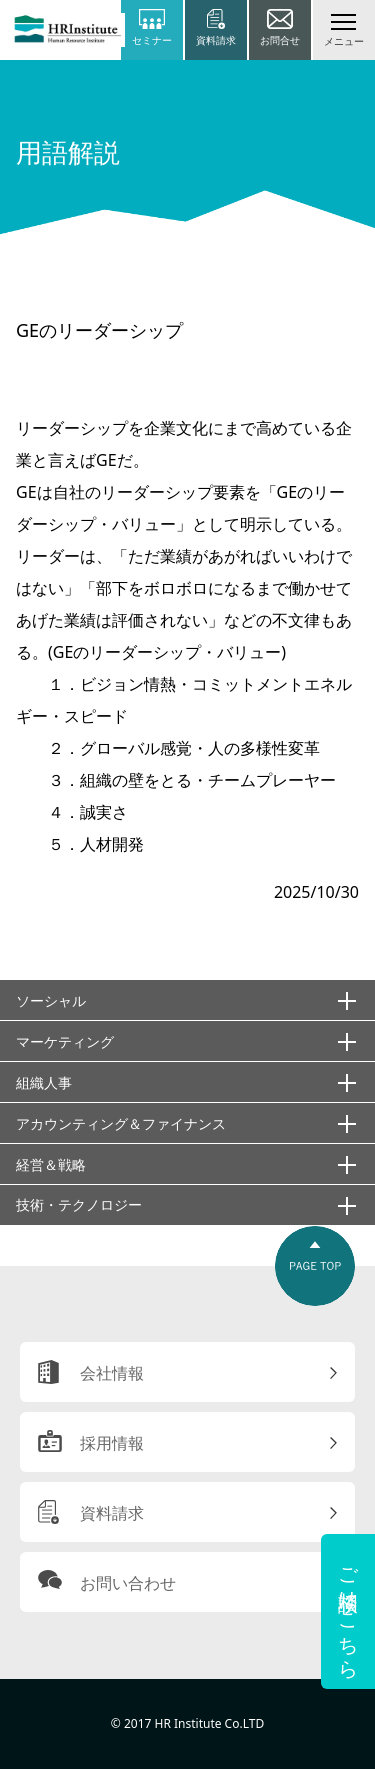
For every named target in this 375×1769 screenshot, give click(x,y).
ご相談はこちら (348, 1611)
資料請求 (112, 1513)
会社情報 (112, 1373)
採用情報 (112, 1443)
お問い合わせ (128, 1583)
